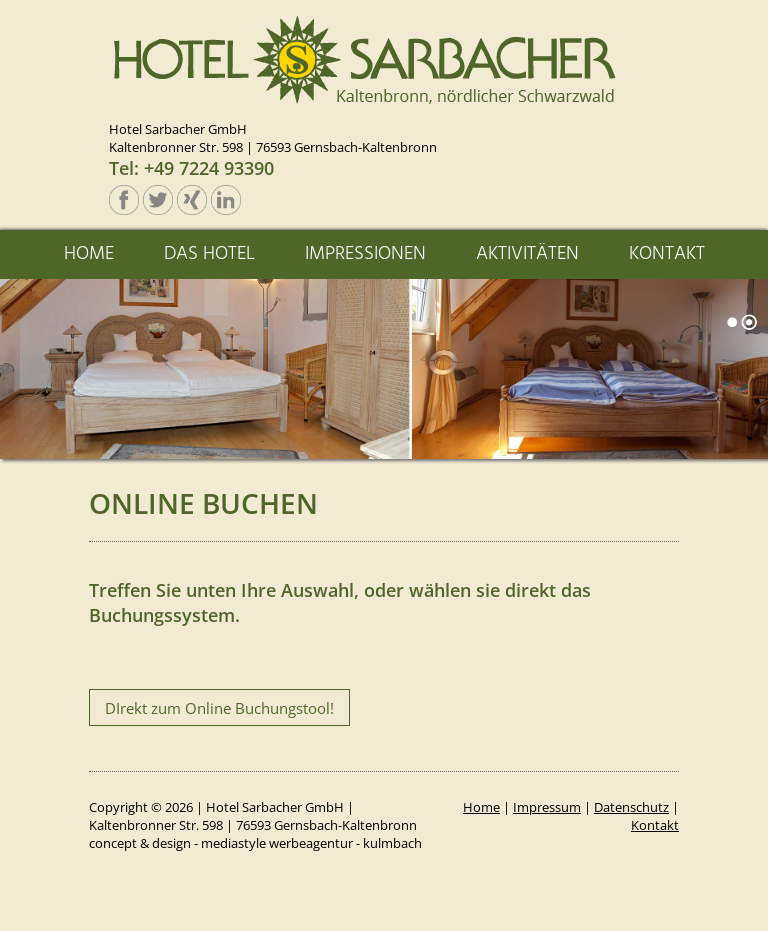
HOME (89, 254)
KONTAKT (667, 254)
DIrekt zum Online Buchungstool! (219, 708)
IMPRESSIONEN (365, 254)
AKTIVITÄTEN (527, 254)
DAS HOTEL (209, 254)
